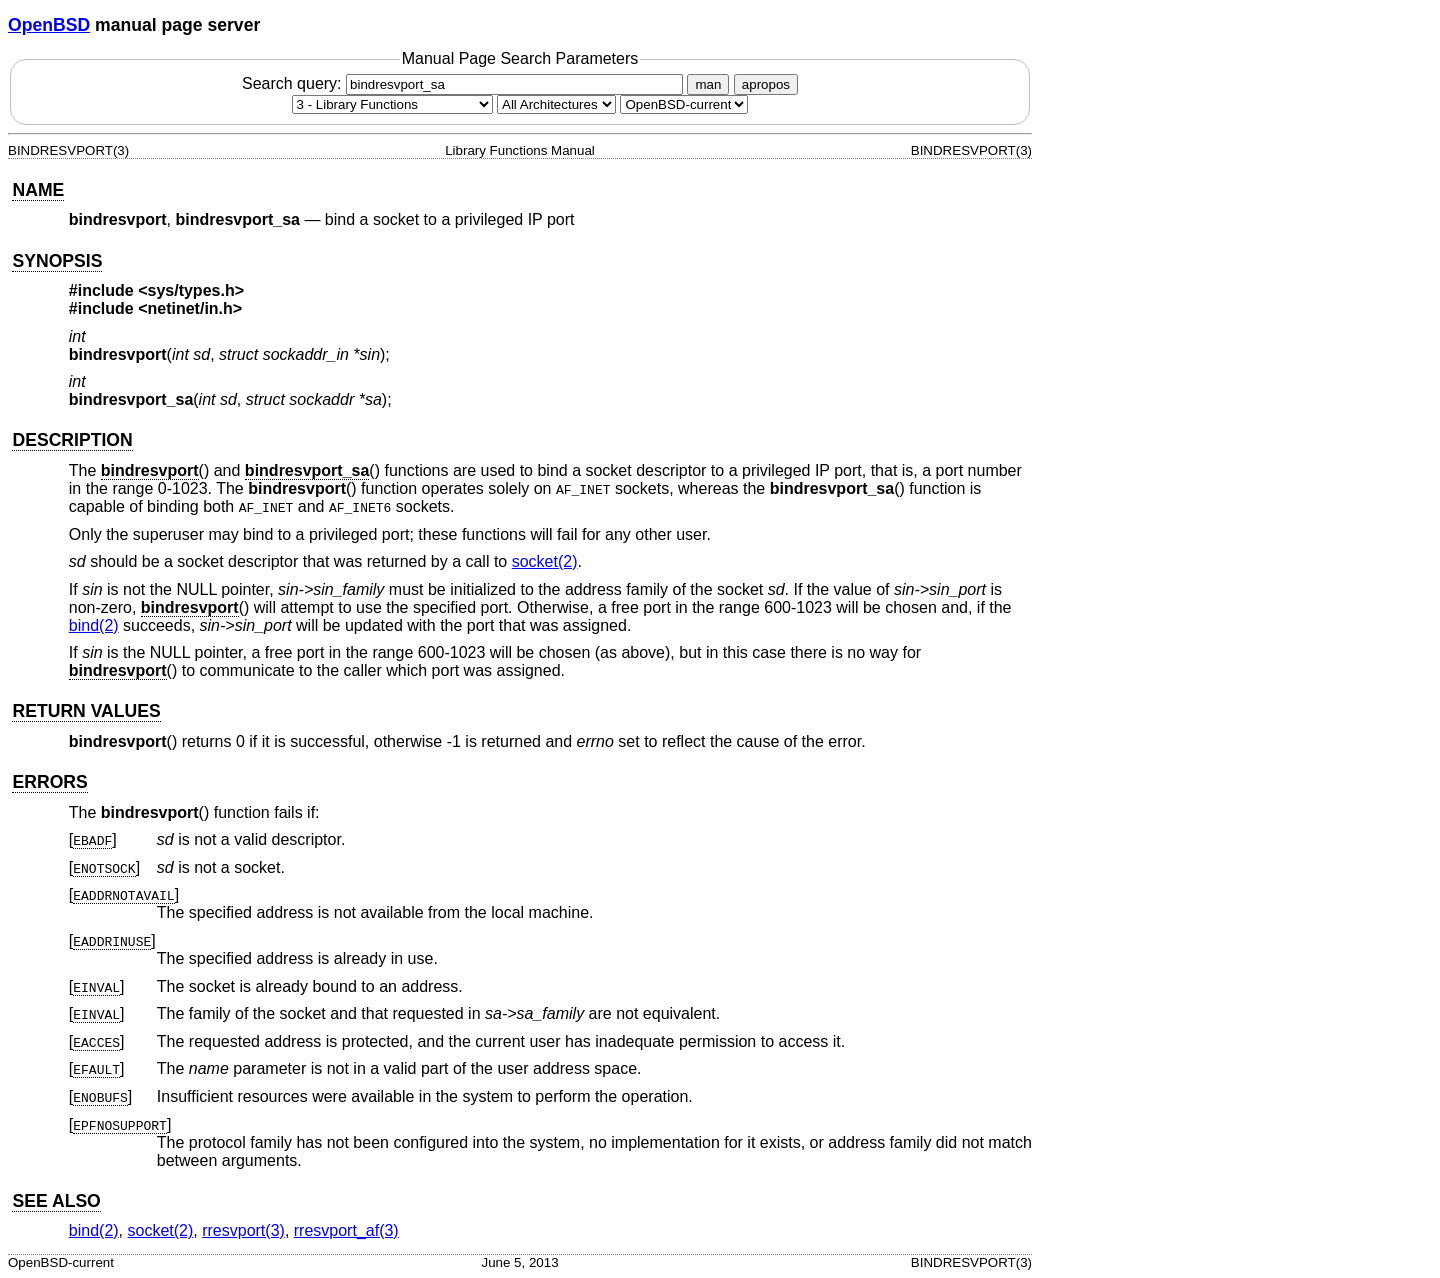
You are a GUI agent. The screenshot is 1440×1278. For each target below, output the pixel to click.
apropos (766, 84)
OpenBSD (49, 25)
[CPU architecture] (556, 104)
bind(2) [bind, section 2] (94, 625)
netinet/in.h (190, 308)
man (708, 84)
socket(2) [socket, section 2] (545, 561)
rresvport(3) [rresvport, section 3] (243, 1230)
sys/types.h (191, 290)
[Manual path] (684, 104)
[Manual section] (392, 104)
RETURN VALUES (86, 711)
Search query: (465, 83)
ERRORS (49, 782)
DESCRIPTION (72, 440)
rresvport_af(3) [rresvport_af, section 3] (346, 1230)
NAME (38, 190)
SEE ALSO (56, 1201)
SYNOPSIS (57, 261)
